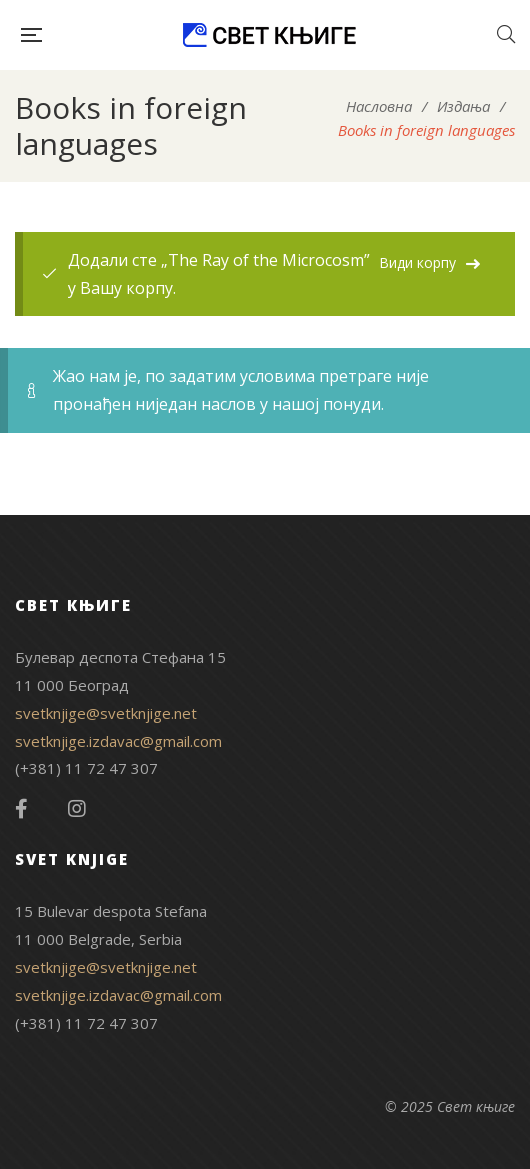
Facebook (21, 809)
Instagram (77, 809)
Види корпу (417, 262)
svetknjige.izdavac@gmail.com (118, 741)
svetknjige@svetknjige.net (106, 713)
